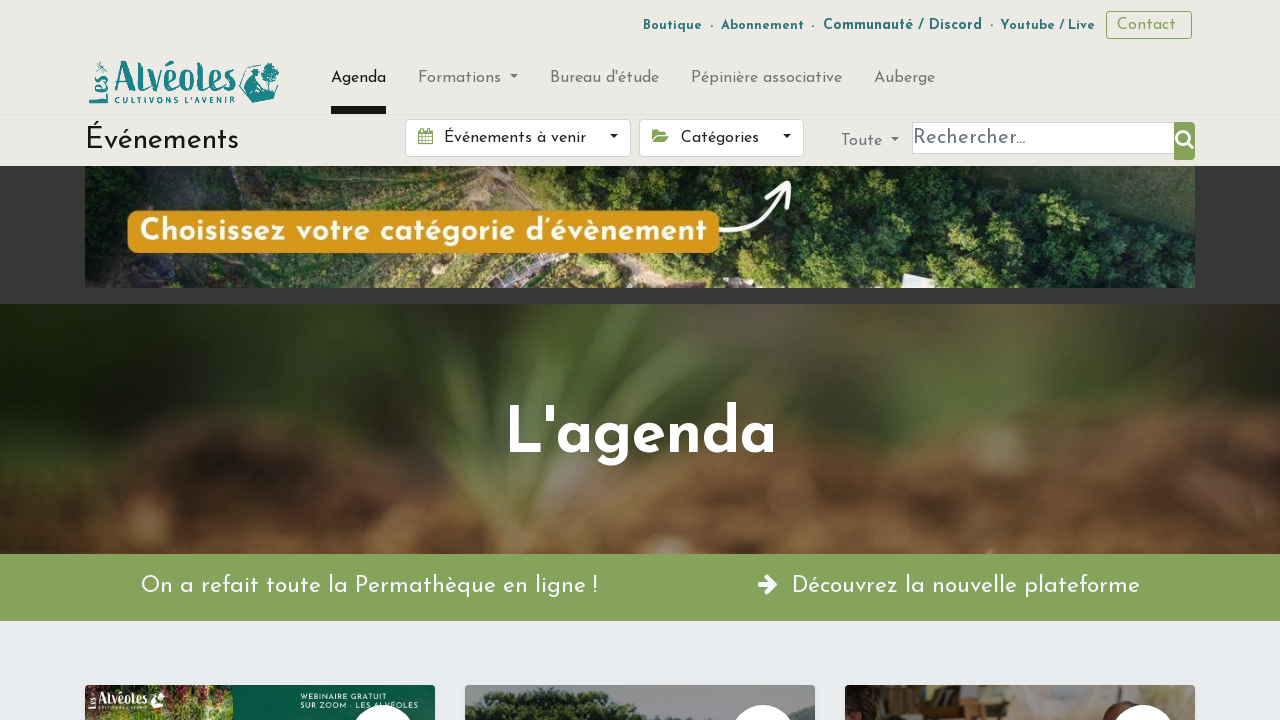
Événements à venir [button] (504, 137)
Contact (1149, 25)
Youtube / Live (1047, 25)
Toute (864, 141)
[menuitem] (358, 82)
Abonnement (762, 25)
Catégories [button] (707, 137)
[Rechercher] (1184, 141)
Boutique (672, 25)
